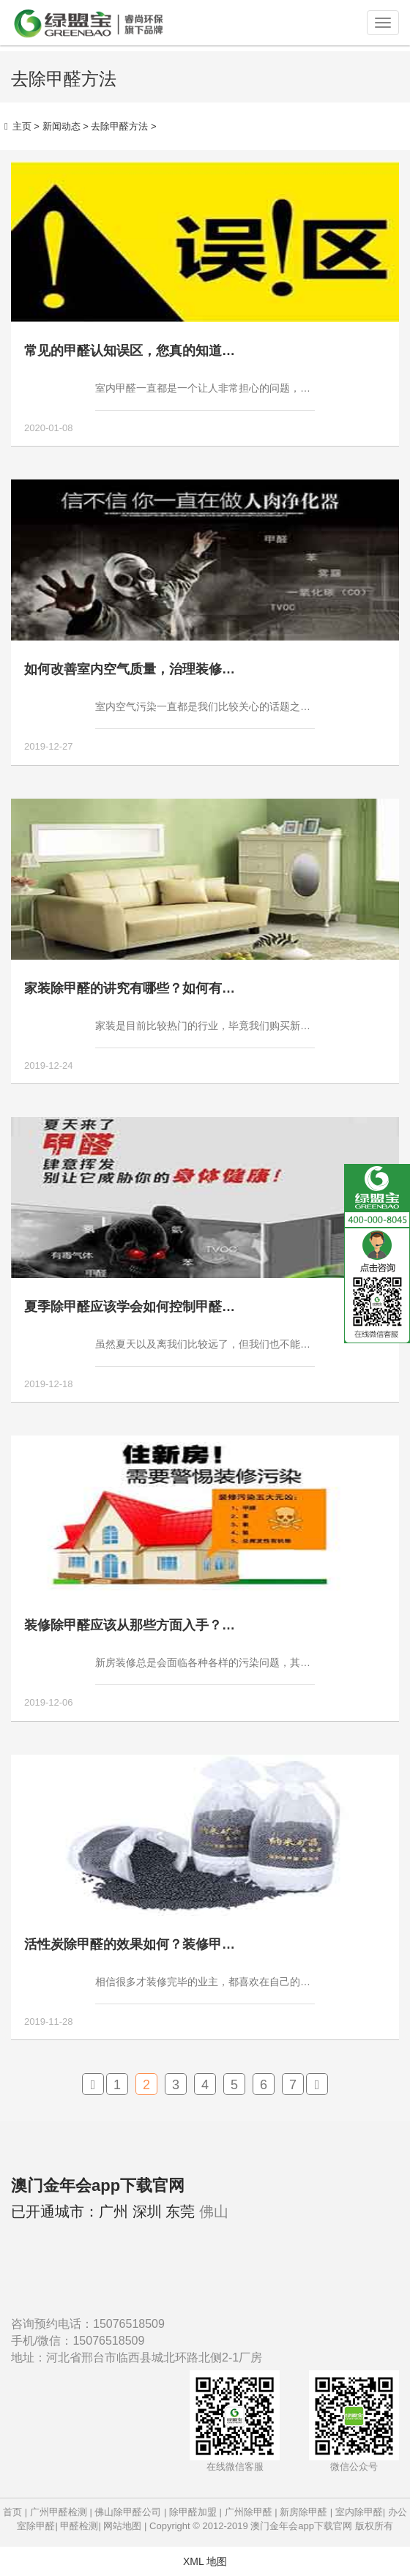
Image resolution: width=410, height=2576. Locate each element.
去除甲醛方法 (119, 126)
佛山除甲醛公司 (127, 2511)
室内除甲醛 (359, 2511)
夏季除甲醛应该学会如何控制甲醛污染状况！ (156, 1306)
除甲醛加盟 (193, 2511)
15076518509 (129, 2324)
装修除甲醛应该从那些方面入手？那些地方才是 (162, 1625)
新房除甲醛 (303, 2511)
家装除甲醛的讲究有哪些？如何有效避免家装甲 (162, 988)
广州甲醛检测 (58, 2511)
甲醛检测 (79, 2525)
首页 (12, 2511)
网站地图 (122, 2525)
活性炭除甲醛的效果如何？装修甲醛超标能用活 (162, 1944)
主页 (21, 126)
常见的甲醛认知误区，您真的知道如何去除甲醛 (162, 350)
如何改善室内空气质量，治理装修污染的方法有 (162, 669)
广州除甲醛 (248, 2511)
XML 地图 (205, 2561)
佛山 (213, 2211)
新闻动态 (61, 126)
